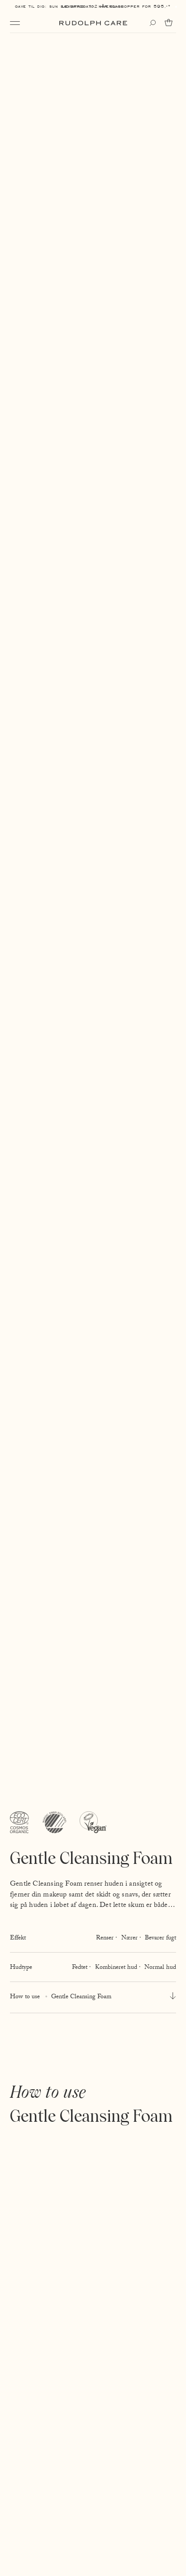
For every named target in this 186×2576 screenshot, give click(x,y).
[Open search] (152, 23)
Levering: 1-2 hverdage (93, 6)
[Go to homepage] (93, 23)
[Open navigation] (14, 23)
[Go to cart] (170, 22)
